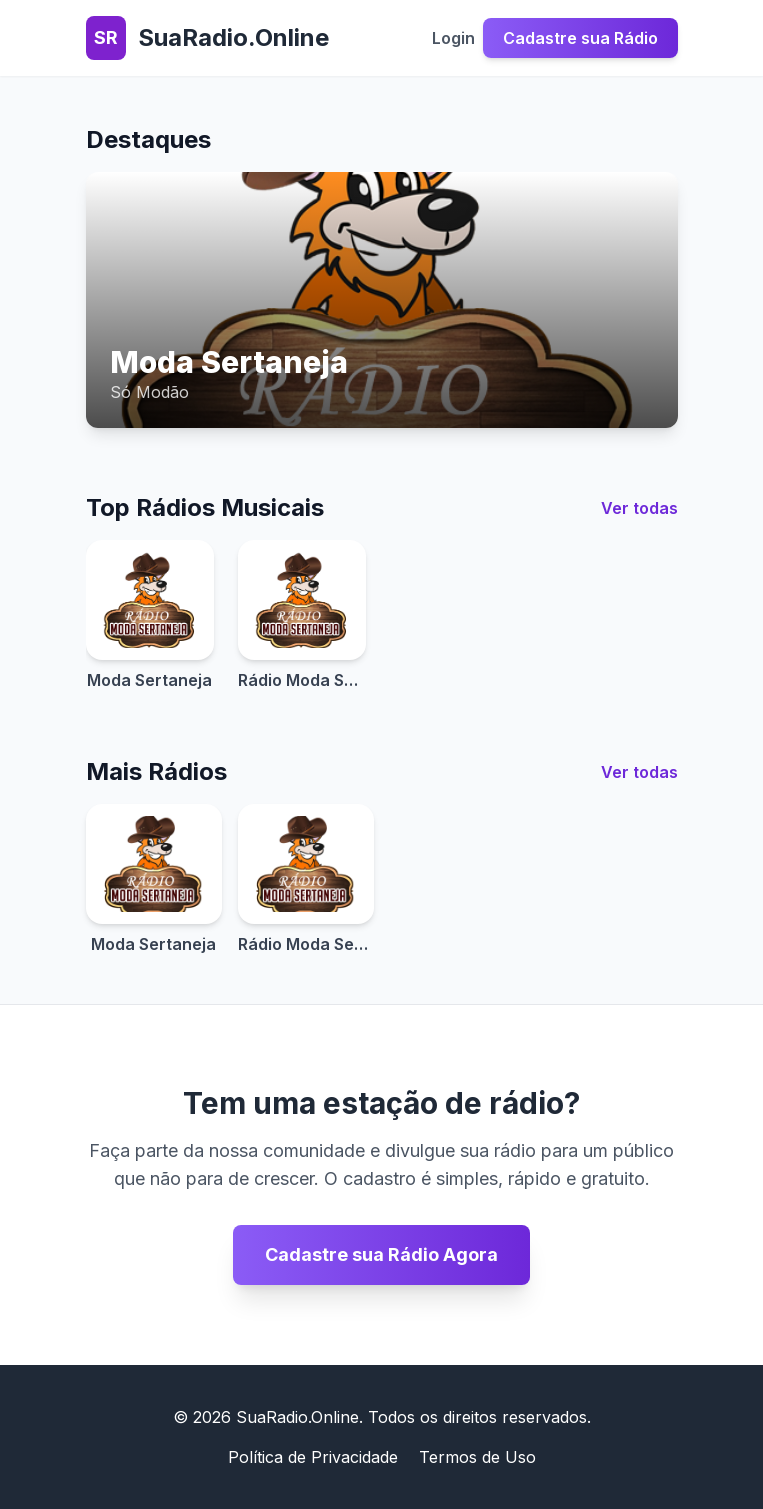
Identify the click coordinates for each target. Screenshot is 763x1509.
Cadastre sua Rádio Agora (381, 1254)
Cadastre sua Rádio (580, 38)
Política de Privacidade (313, 1457)
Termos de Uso (477, 1457)
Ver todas (639, 508)
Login (453, 38)
